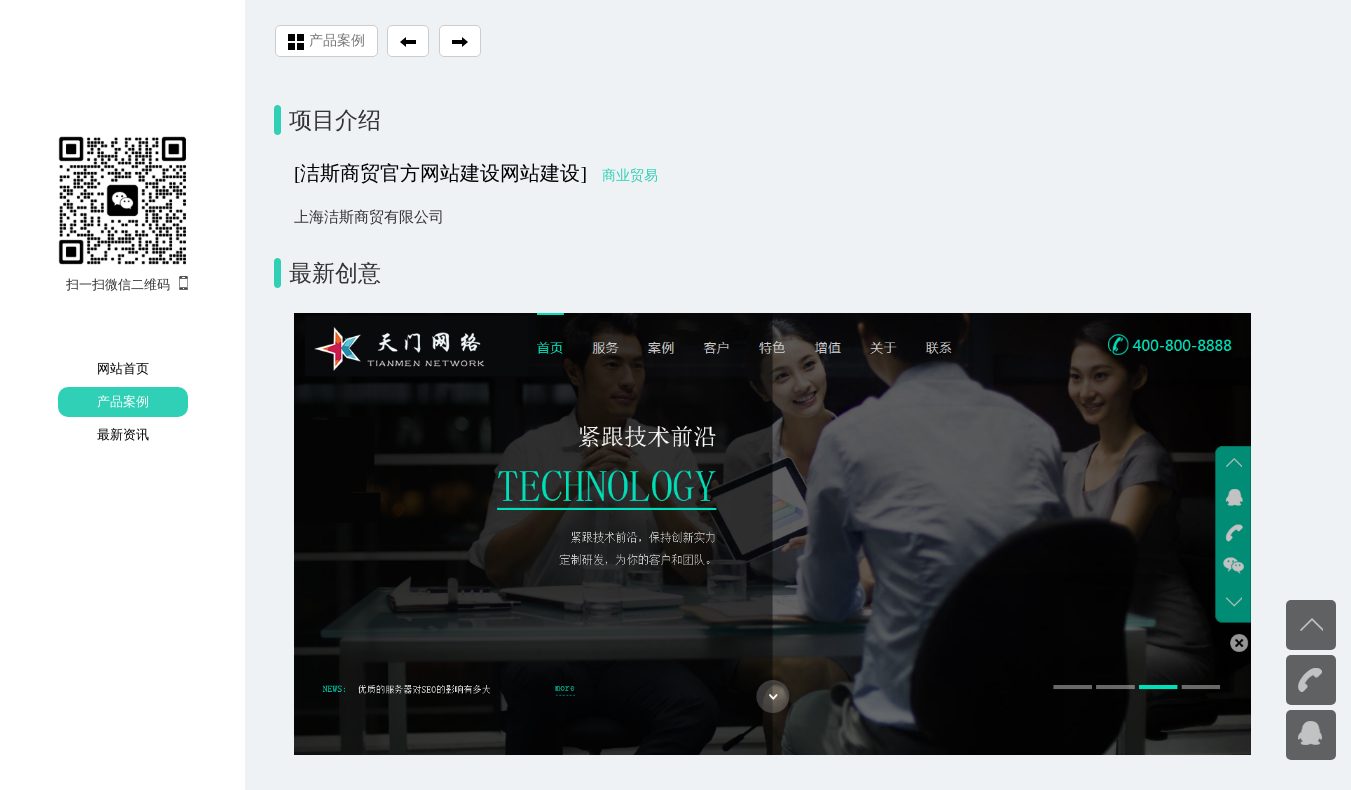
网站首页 (123, 368)
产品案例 (123, 401)
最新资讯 (123, 434)
